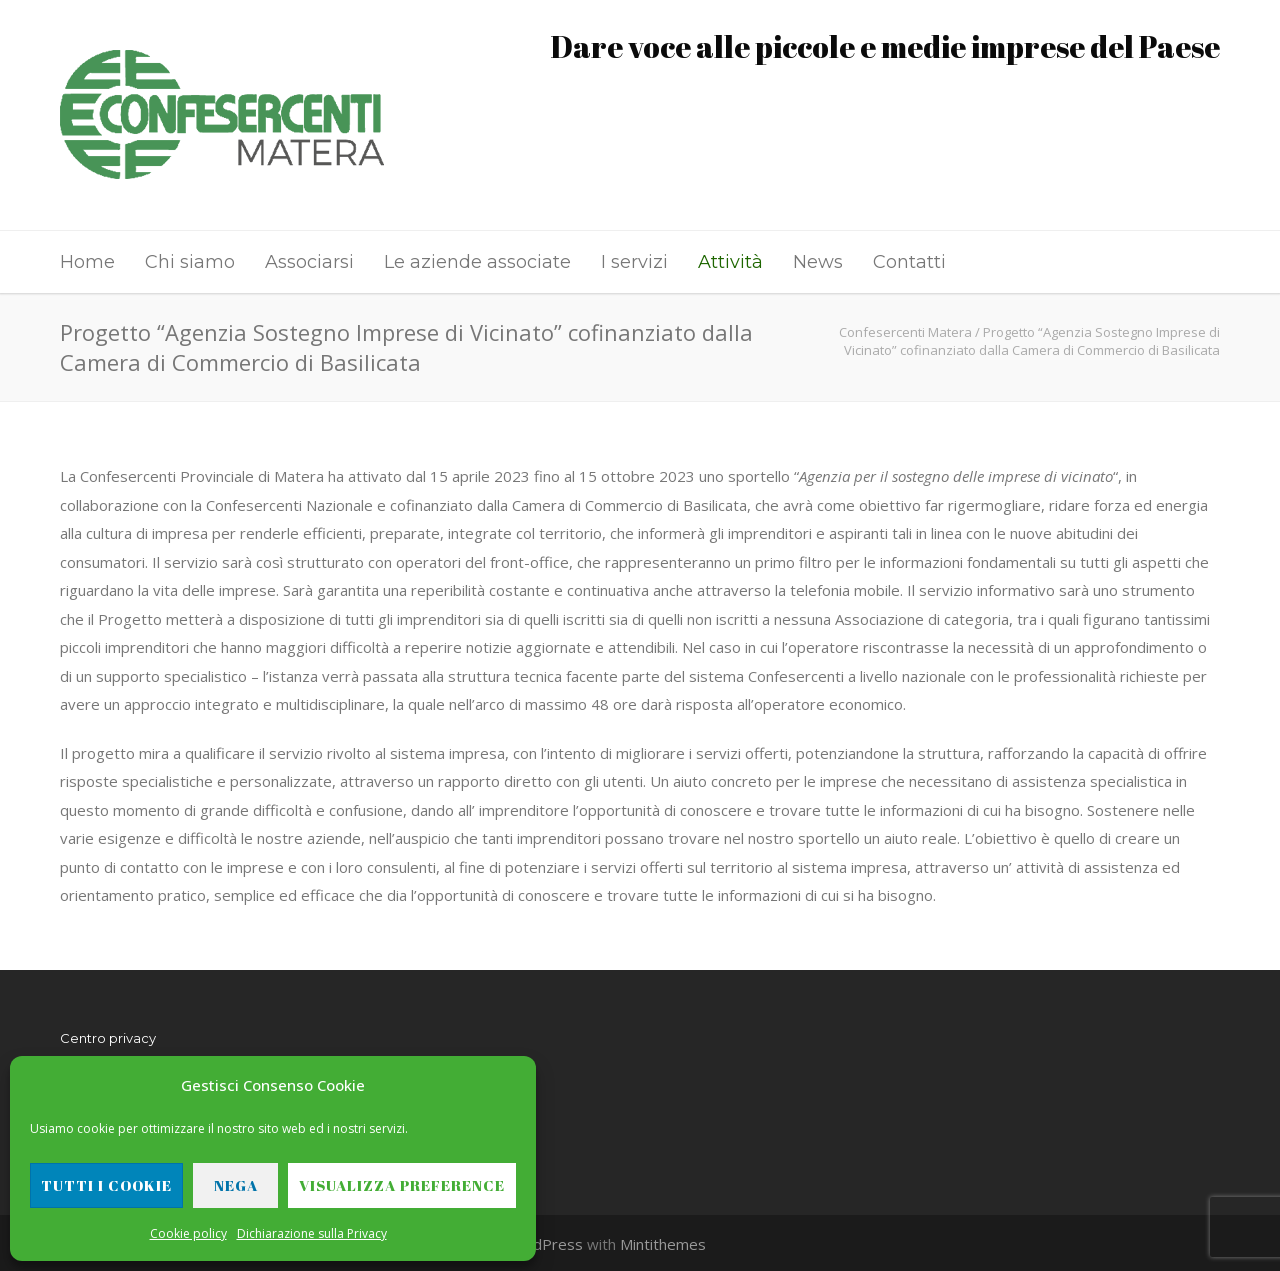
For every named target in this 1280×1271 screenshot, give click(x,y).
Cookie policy (188, 1233)
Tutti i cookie (106, 1185)
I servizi (634, 262)
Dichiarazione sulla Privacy (312, 1233)
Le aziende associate (477, 262)
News (818, 262)
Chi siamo (190, 262)
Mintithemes (663, 1244)
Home (87, 262)
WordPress (543, 1244)
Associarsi (309, 262)
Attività (730, 262)
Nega (236, 1185)
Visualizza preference (402, 1185)
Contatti (909, 262)
